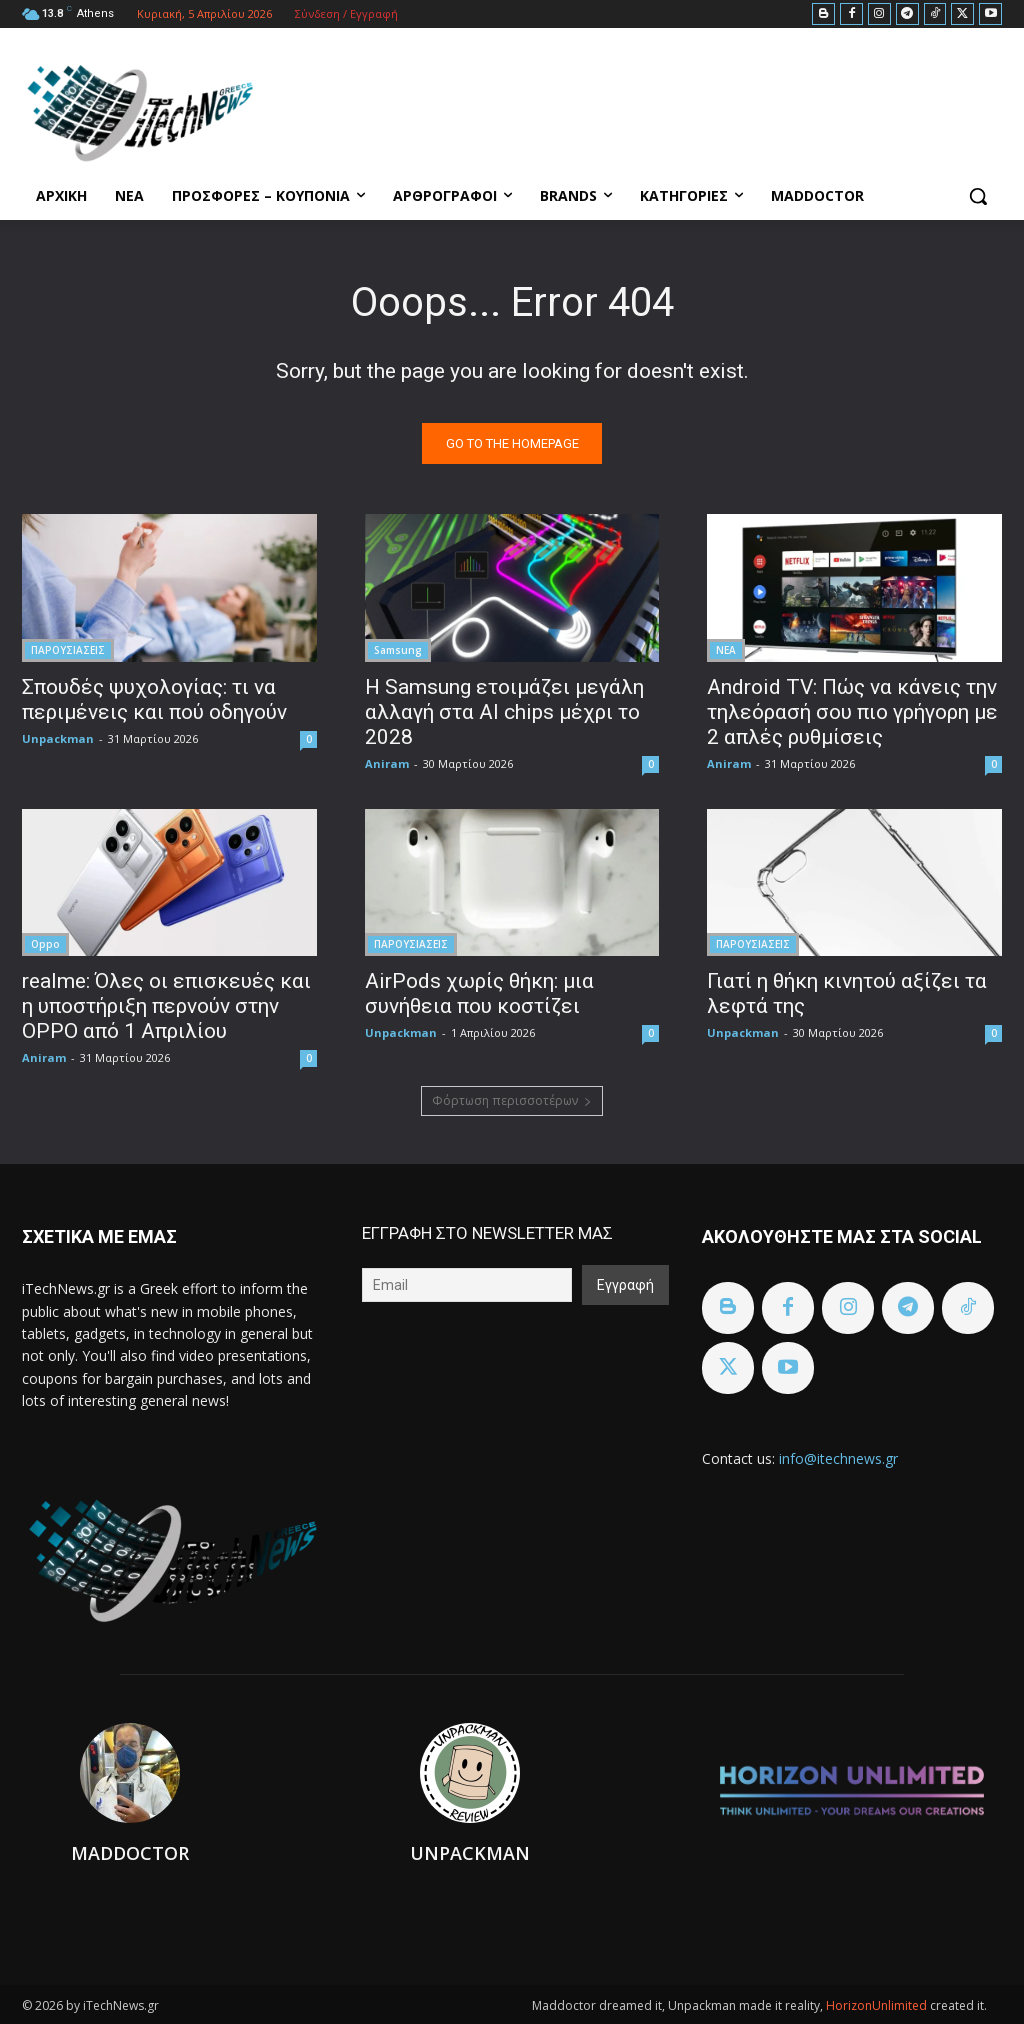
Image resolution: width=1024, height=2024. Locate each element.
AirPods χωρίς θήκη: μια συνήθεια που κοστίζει (479, 992)
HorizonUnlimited (878, 2005)
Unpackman (58, 737)
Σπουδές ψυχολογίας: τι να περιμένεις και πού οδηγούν (154, 698)
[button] (978, 196)
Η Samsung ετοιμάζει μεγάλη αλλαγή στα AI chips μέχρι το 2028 (504, 711)
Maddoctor (130, 1853)
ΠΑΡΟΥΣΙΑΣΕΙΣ (68, 649)
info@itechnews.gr (838, 1458)
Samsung (398, 649)
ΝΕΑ (726, 649)
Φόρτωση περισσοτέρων (512, 1100)
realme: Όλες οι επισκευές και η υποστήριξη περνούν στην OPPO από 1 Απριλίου (166, 1005)
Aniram (387, 762)
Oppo (45, 943)
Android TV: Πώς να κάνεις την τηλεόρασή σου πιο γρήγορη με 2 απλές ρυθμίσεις (852, 711)
